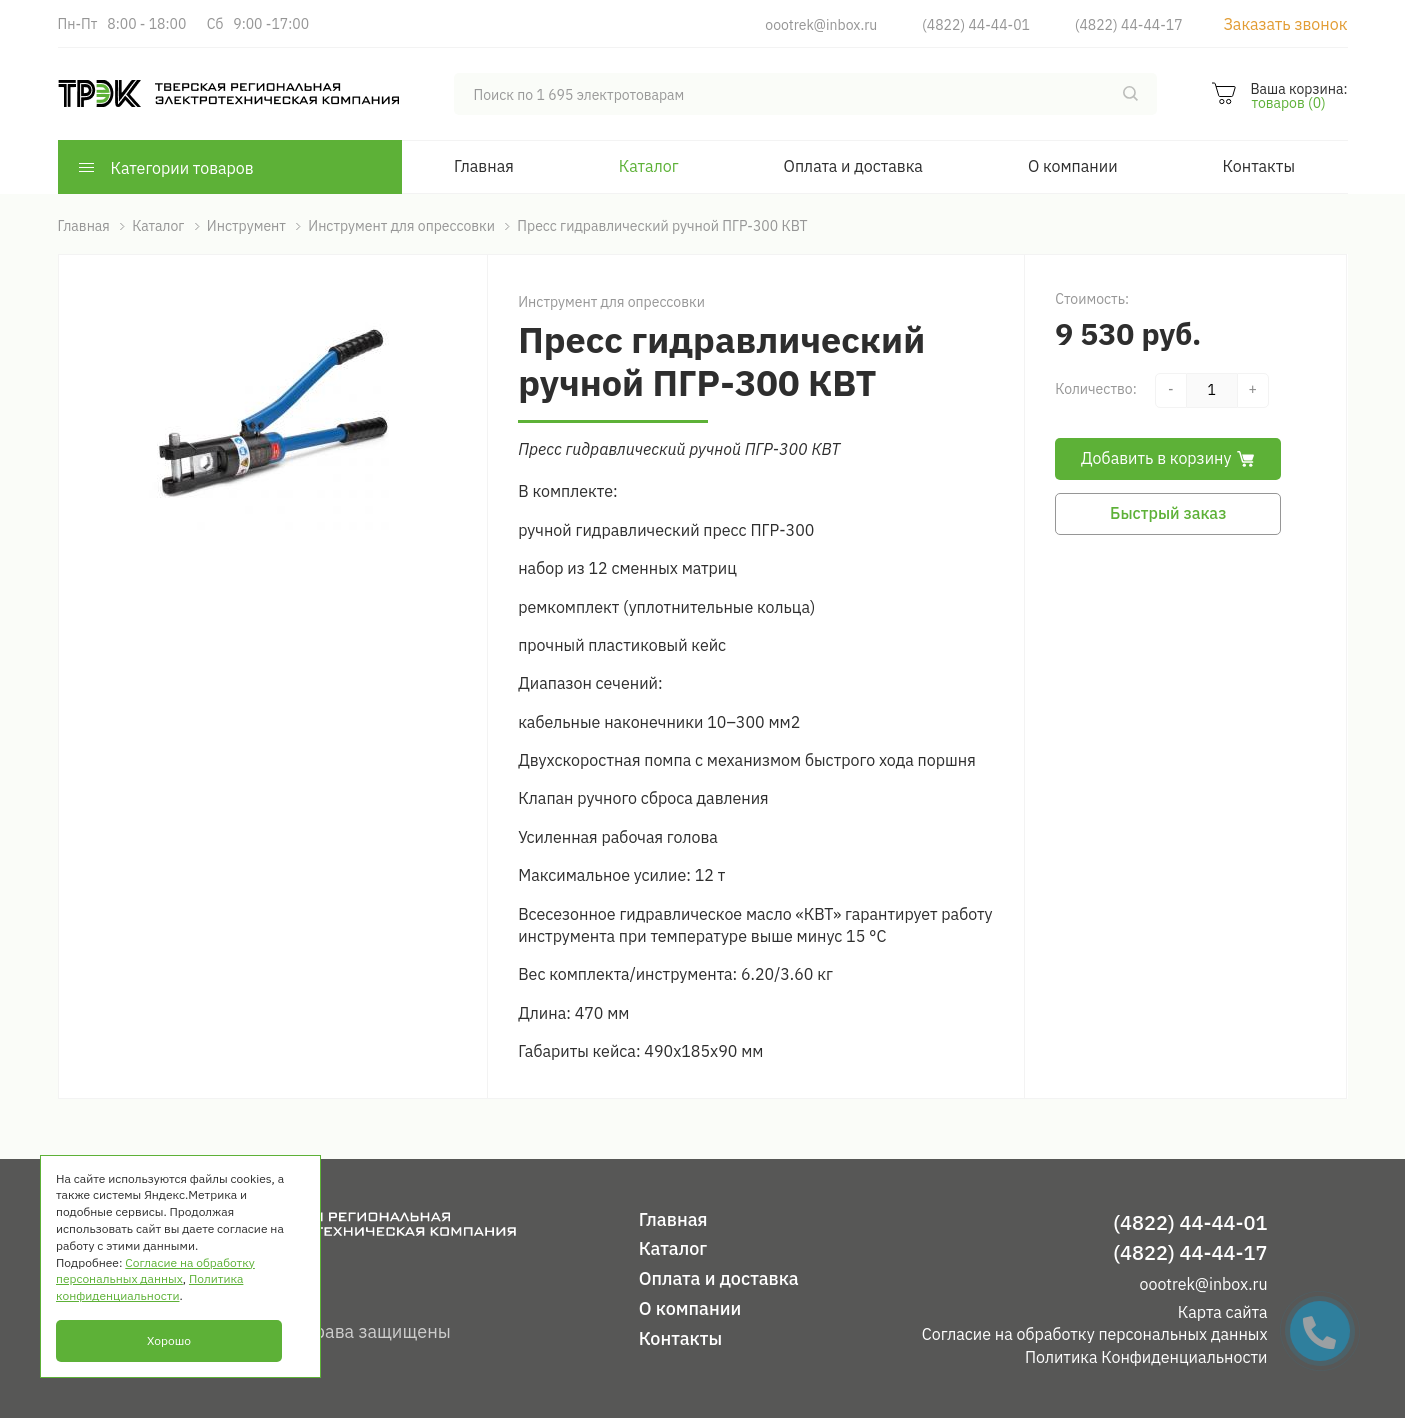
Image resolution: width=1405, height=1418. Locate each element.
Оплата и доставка (853, 166)
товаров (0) (1288, 103)
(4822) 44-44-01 (976, 25)
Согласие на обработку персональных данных (1095, 1334)
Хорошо (169, 1340)
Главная (484, 166)
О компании (1073, 166)
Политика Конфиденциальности (1146, 1357)
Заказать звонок (1285, 24)
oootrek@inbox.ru (821, 25)
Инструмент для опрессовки (611, 302)
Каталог (649, 166)
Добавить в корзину (1168, 458)
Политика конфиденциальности (149, 1287)
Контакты (1259, 166)
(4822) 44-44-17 (1129, 25)
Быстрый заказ (1168, 513)
